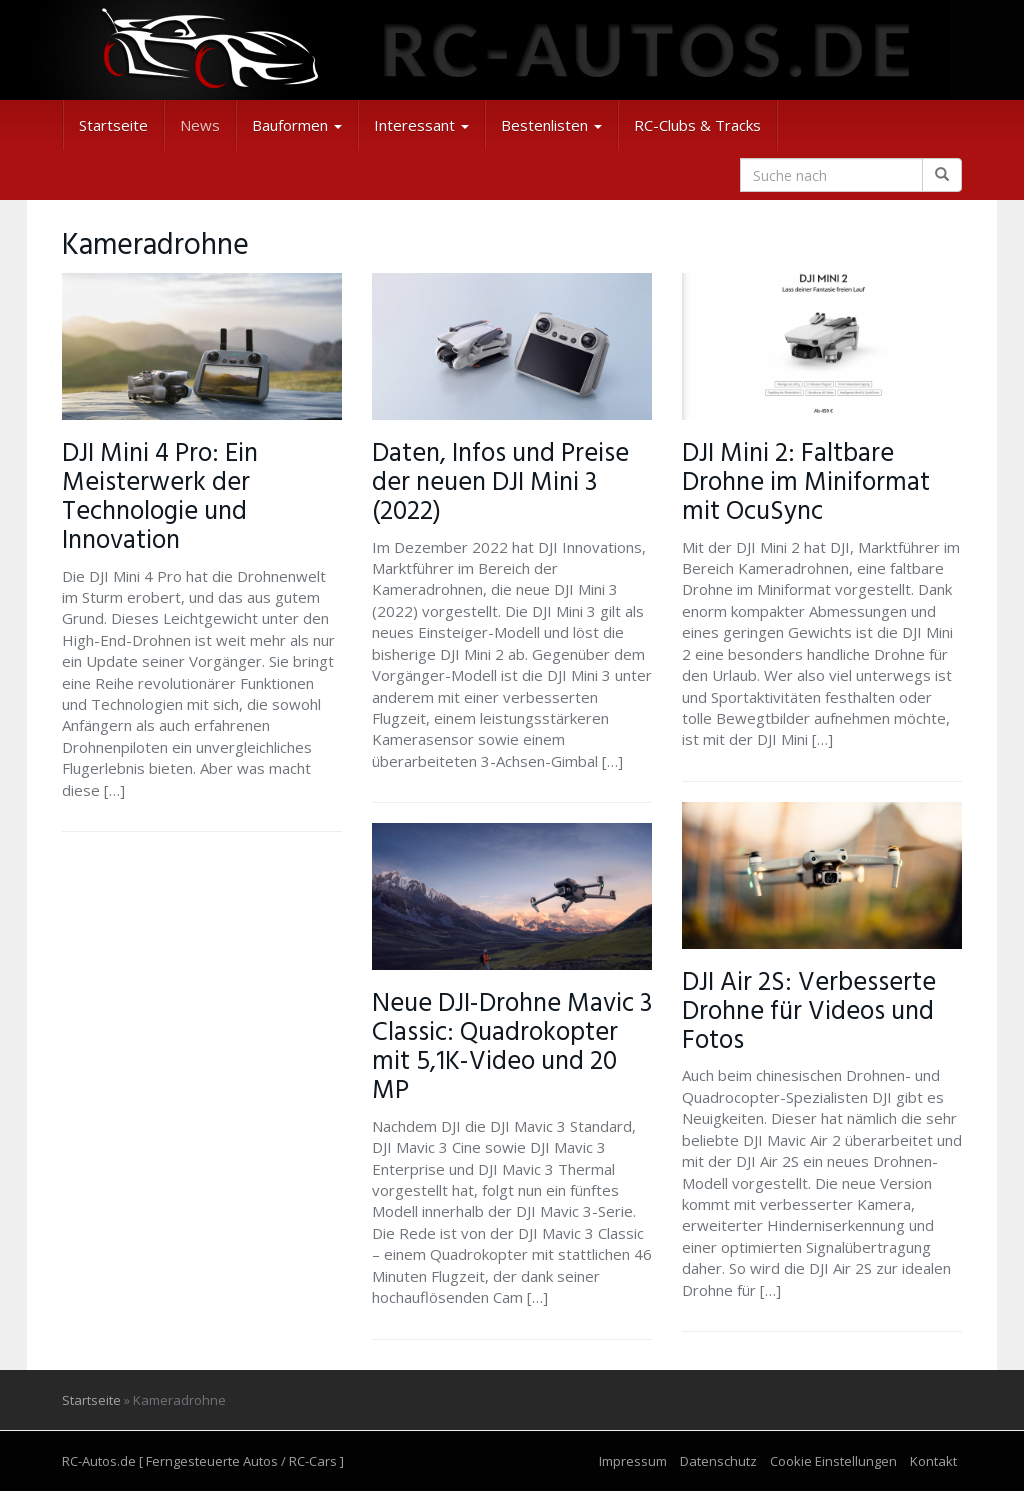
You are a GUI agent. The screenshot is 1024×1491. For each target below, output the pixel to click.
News (200, 125)
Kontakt (933, 1461)
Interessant (421, 125)
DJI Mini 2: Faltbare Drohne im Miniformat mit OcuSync (806, 483)
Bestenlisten (551, 125)
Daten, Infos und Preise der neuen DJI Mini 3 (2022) (500, 483)
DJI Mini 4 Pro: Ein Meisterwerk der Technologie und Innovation (160, 497)
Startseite (113, 125)
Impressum (633, 1461)
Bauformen (297, 125)
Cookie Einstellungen (833, 1461)
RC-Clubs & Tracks (697, 125)
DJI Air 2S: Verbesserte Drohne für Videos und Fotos (809, 1012)
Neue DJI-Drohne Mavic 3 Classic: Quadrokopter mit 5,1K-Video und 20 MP (512, 1047)
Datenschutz (718, 1461)
